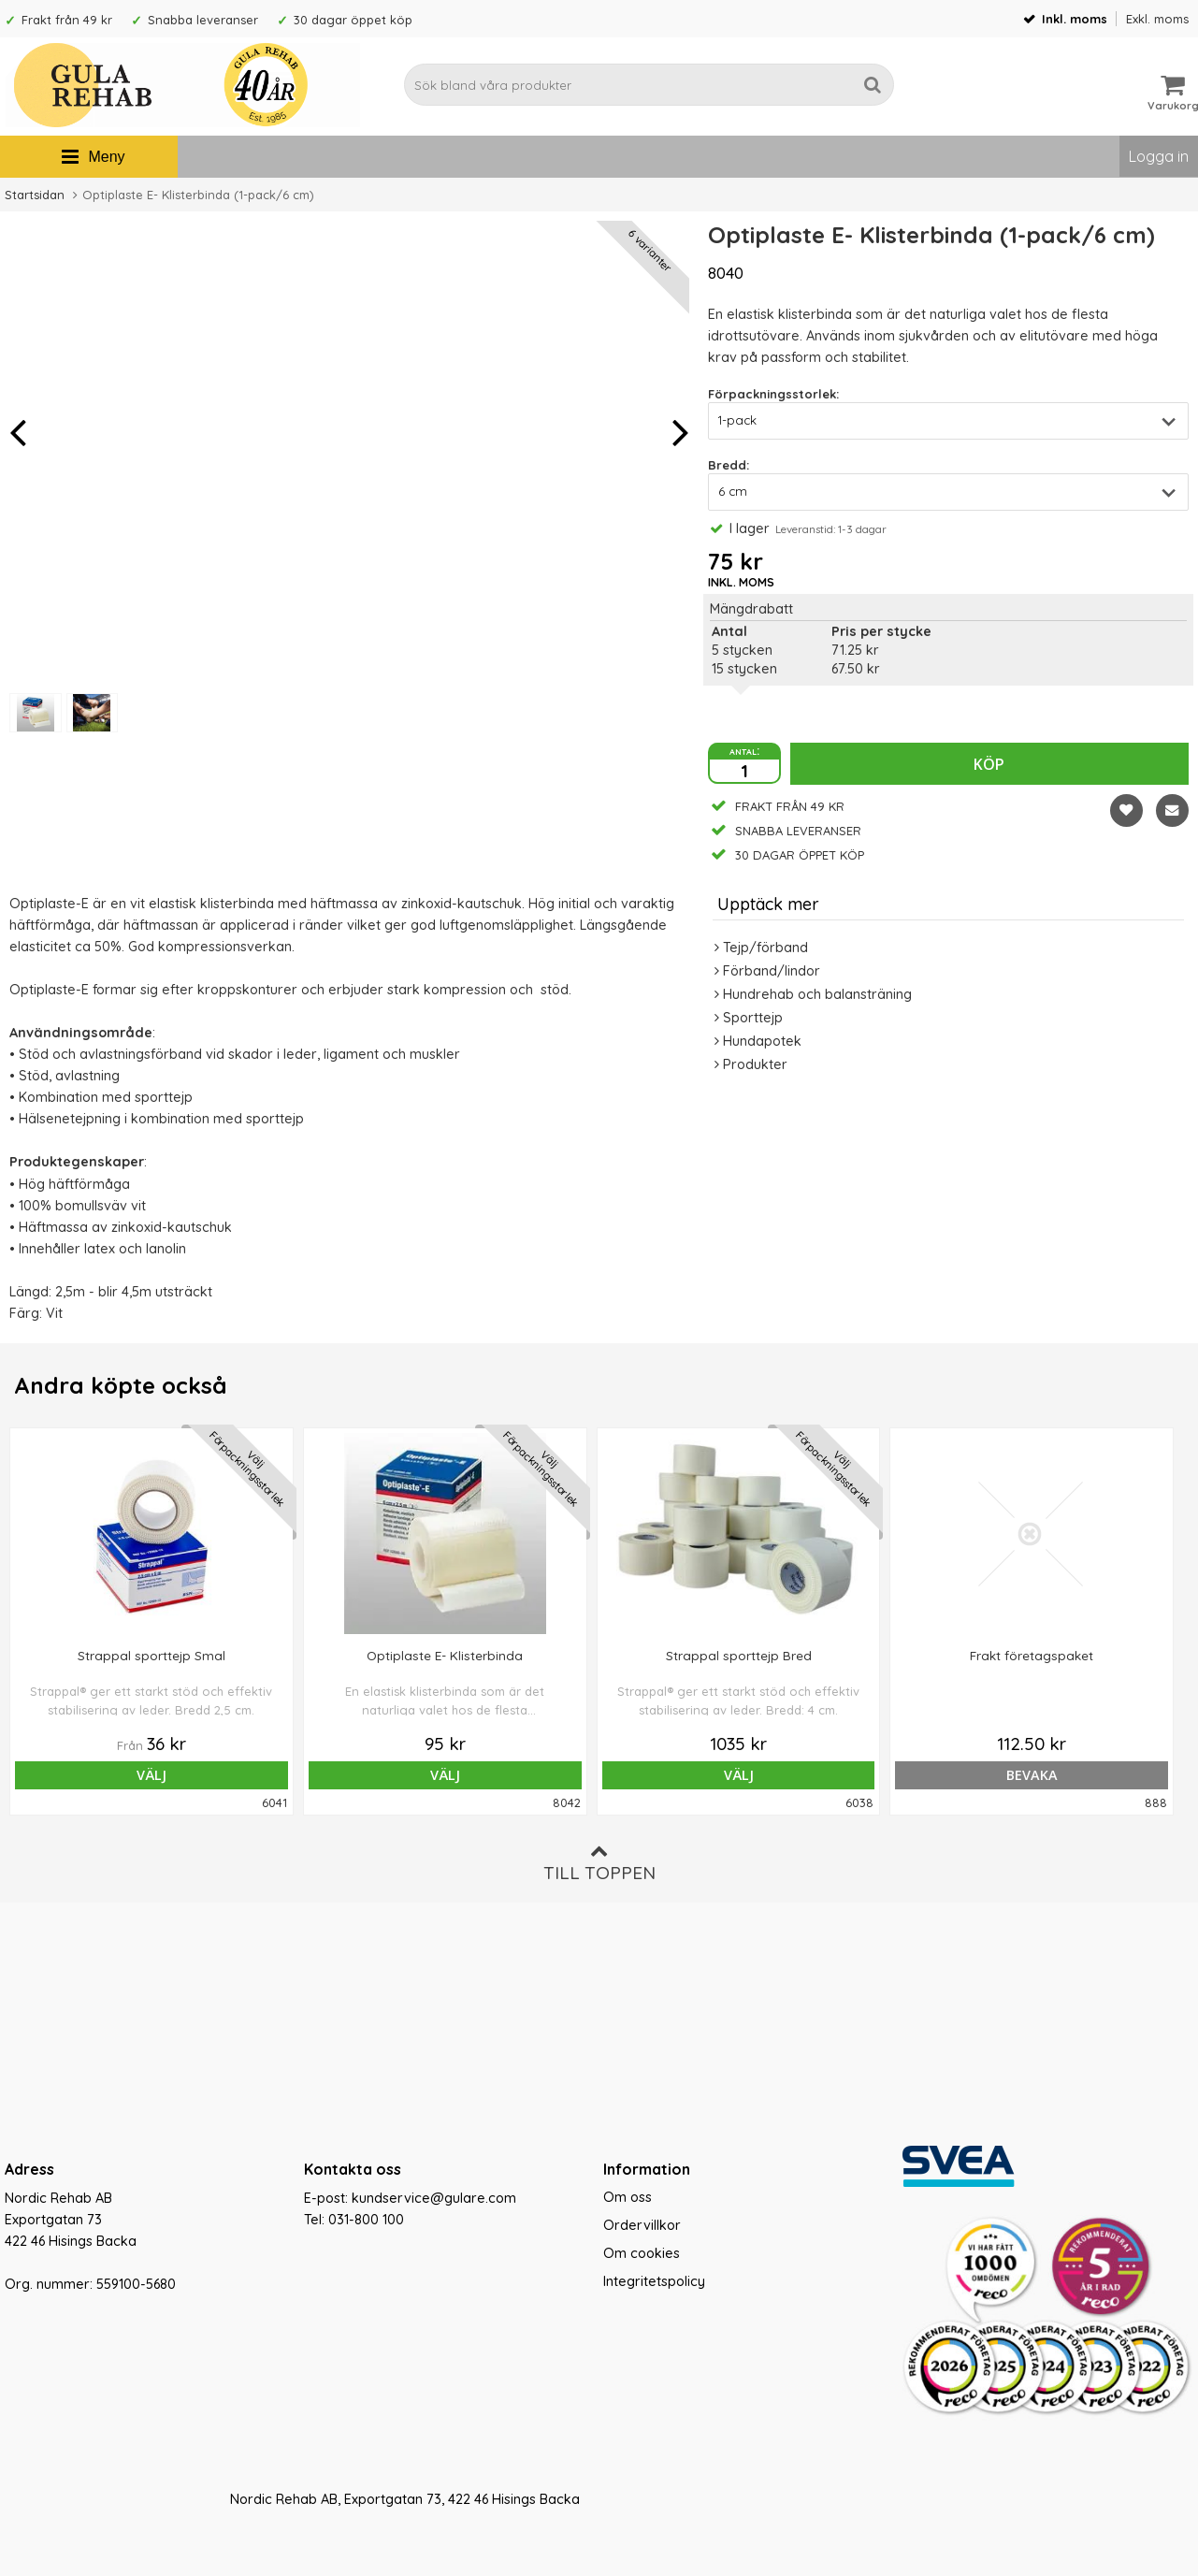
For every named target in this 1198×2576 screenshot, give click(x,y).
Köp (989, 764)
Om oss (627, 2197)
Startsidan (35, 194)
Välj (123, 1775)
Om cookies (641, 2253)
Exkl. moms (1157, 18)
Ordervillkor (642, 2225)
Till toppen (599, 1863)
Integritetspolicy (654, 2281)
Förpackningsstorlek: (773, 393)
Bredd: (728, 464)
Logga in (1159, 156)
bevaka (836, 1775)
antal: (744, 750)
